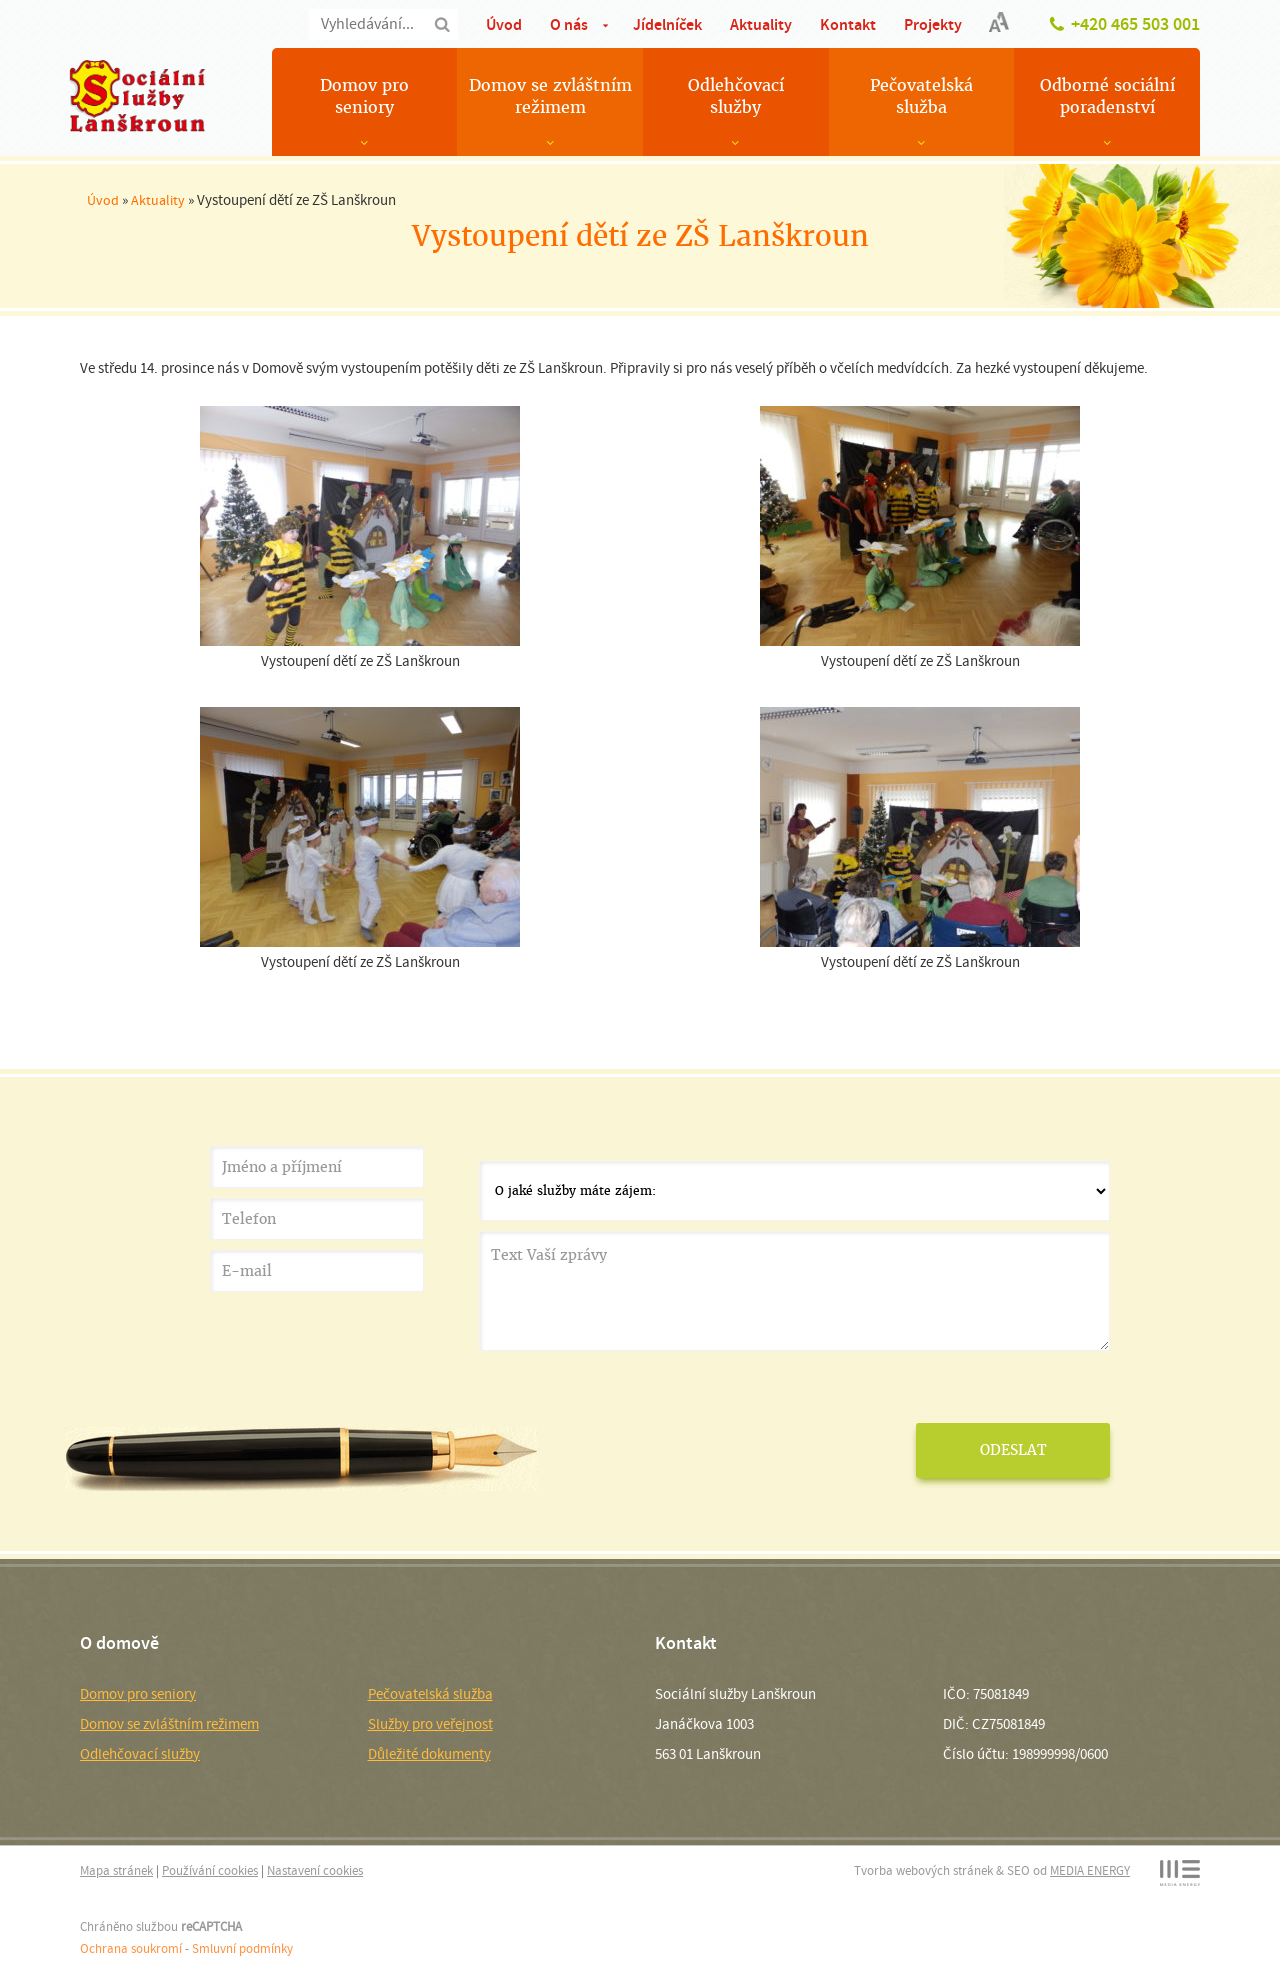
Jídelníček (667, 24)
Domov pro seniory (364, 96)
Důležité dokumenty (429, 1754)
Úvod (504, 24)
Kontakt (848, 24)
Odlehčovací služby (736, 96)
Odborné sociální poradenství (1107, 96)
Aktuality (761, 24)
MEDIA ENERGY (1090, 1870)
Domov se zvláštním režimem (550, 96)
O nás (569, 24)
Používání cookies (210, 1870)
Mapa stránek (116, 1870)
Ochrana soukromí (131, 1948)
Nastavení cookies (315, 1870)
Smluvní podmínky (242, 1948)
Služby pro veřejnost (430, 1724)
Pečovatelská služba (921, 96)
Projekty (933, 24)
